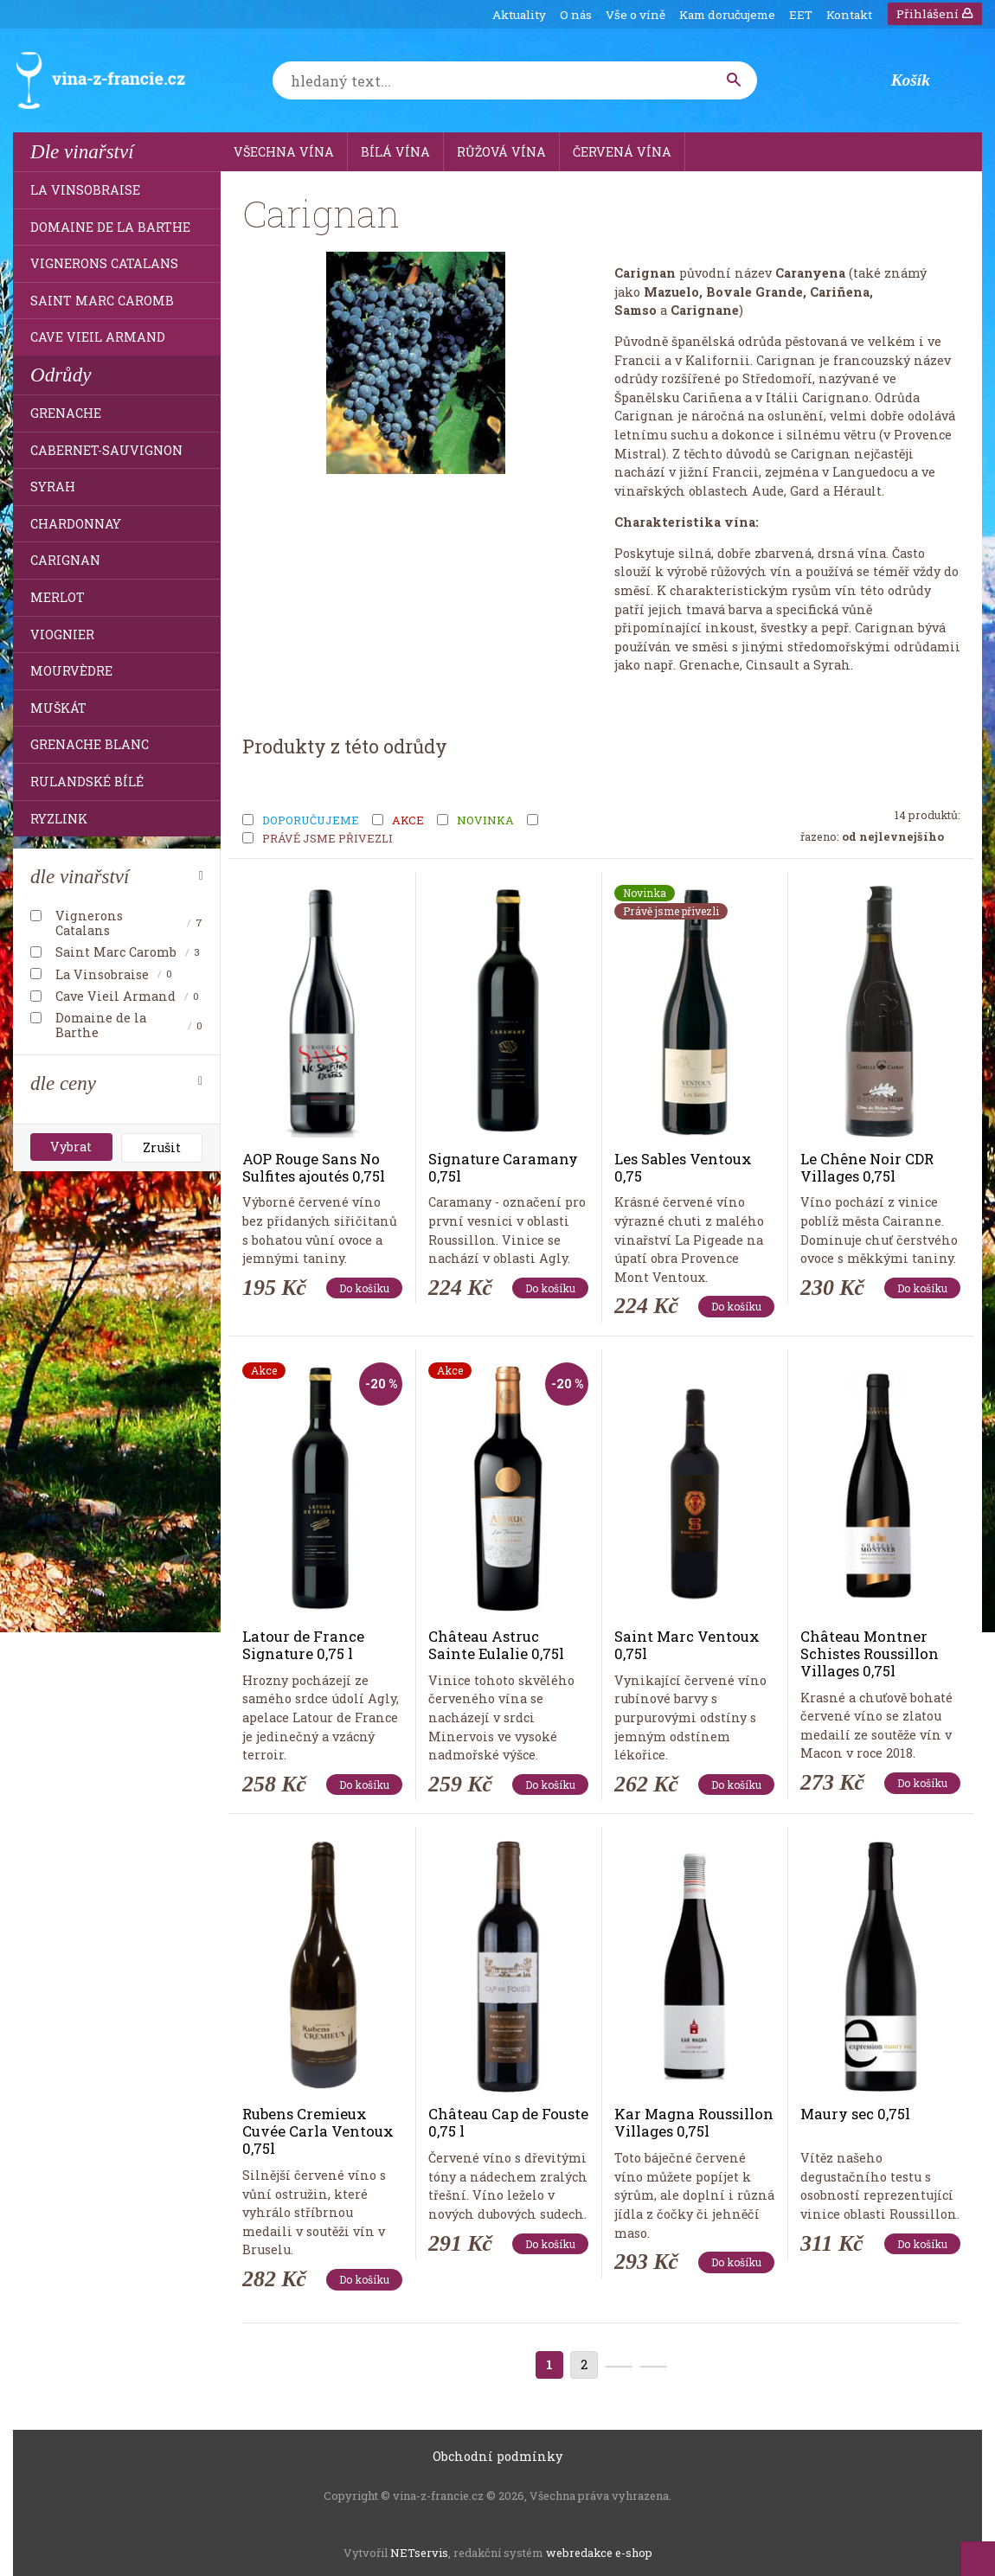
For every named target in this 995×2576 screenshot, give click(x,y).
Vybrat (71, 1146)
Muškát (58, 708)
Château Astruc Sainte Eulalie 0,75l (496, 1645)
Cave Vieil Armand (97, 337)
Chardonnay (75, 524)
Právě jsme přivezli (327, 839)
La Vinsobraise (85, 190)
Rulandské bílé (87, 781)
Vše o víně (635, 14)
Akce (408, 821)
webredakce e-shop (599, 2552)
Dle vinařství (82, 151)
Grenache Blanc (89, 744)
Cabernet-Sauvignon (106, 450)
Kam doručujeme (727, 14)
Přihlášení (934, 14)
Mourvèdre (71, 671)
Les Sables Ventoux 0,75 (683, 1167)
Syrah (52, 486)
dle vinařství (80, 876)
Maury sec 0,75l (855, 2114)
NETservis (419, 2552)
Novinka (485, 821)
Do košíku (364, 1288)
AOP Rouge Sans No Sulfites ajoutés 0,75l (313, 1167)
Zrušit (162, 1147)
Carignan (65, 560)
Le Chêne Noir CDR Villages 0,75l (867, 1167)
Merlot (57, 597)
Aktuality (519, 14)
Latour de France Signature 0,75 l (303, 1645)
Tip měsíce (580, 821)
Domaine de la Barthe (110, 227)
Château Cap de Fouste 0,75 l (508, 2122)
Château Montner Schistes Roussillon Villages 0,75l (869, 1653)
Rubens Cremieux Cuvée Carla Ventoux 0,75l (318, 2131)
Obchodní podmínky (497, 2456)
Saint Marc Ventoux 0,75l (687, 1645)
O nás (576, 14)
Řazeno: (872, 836)
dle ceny (63, 1083)
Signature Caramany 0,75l (503, 1167)
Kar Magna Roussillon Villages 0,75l (694, 2122)
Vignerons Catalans (104, 263)
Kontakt (849, 14)
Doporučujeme (310, 821)
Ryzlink (58, 819)
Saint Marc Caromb (102, 300)
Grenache (65, 413)
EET (800, 14)
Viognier (62, 634)
